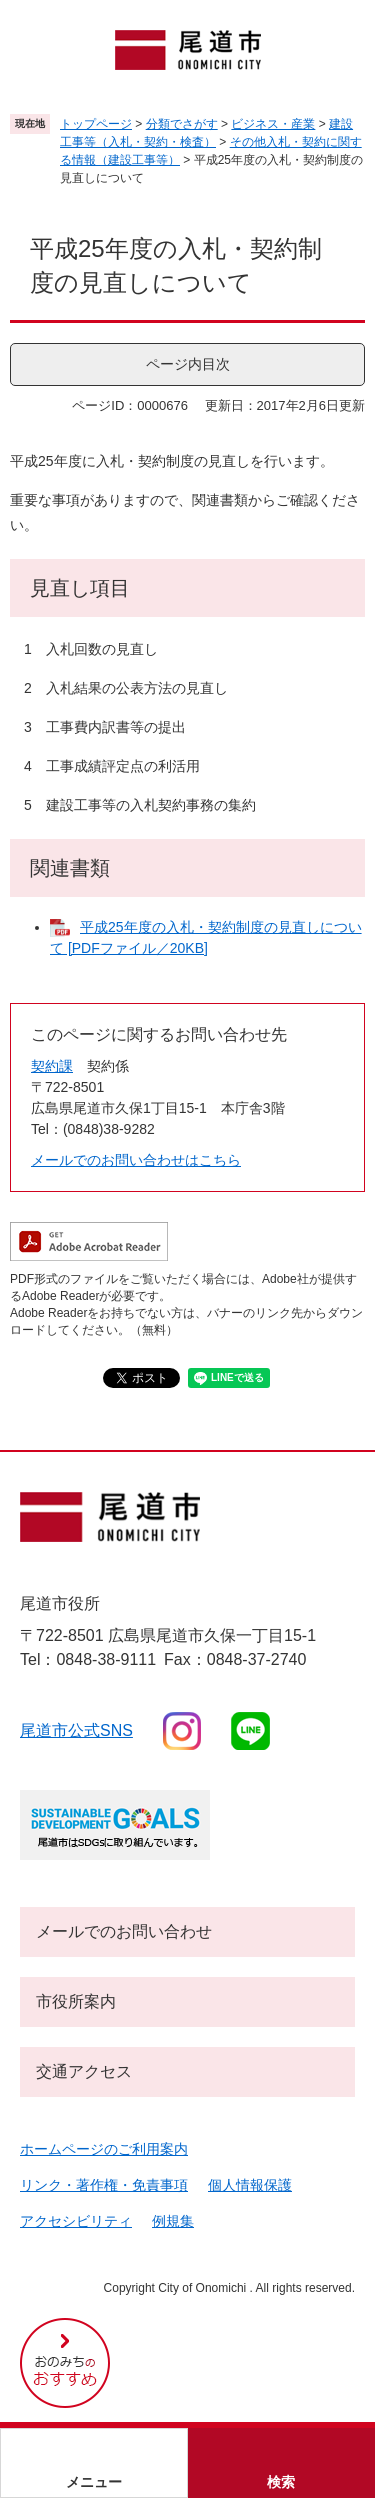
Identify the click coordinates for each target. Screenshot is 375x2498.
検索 (281, 2482)
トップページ (96, 124)
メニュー (94, 2482)
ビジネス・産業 (273, 124)
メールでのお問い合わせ (124, 1931)
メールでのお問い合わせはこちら (136, 1160)
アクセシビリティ (76, 2221)
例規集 (173, 2221)
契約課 (52, 1066)
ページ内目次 (188, 364)
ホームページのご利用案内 (104, 2149)
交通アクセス (84, 2071)
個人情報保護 (250, 2185)
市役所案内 (76, 2001)
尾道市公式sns (76, 1730)
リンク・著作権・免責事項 (104, 2185)
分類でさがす (182, 124)
